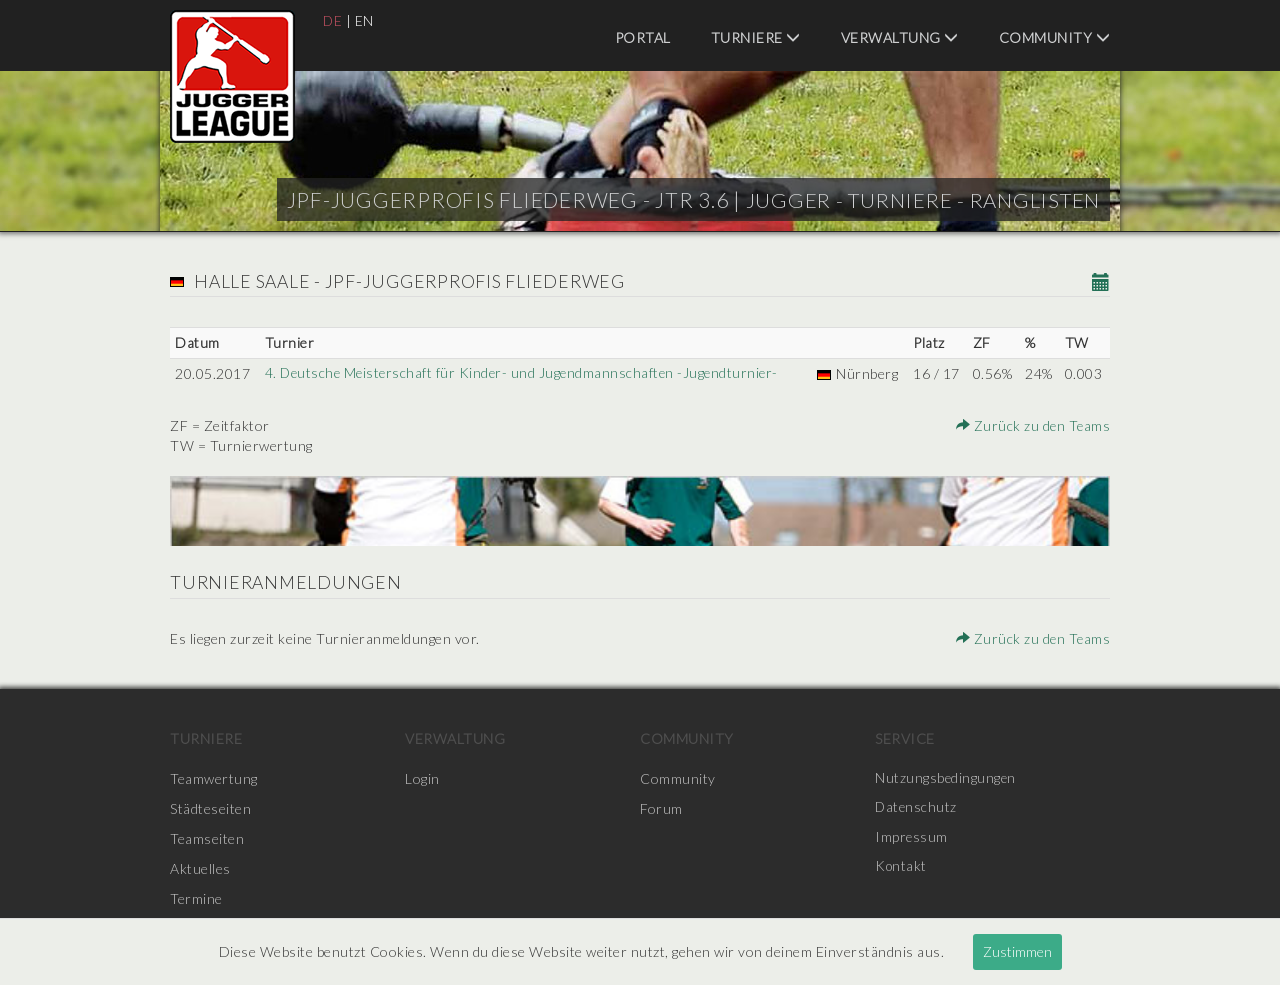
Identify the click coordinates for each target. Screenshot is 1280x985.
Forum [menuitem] (661, 808)
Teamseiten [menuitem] (207, 838)
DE (333, 20)
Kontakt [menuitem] (902, 868)
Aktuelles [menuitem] (200, 868)
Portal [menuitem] (643, 37)
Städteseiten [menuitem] (210, 808)
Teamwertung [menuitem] (214, 778)
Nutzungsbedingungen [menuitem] (946, 778)
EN (365, 20)
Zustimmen (1017, 951)
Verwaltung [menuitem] (900, 37)
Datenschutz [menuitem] (917, 808)
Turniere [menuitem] (756, 37)
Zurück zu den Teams (1033, 425)
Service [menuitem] (905, 738)
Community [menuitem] (1055, 37)
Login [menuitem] (422, 778)
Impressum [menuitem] (912, 838)
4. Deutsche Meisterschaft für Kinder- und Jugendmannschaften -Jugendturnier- (525, 373)
